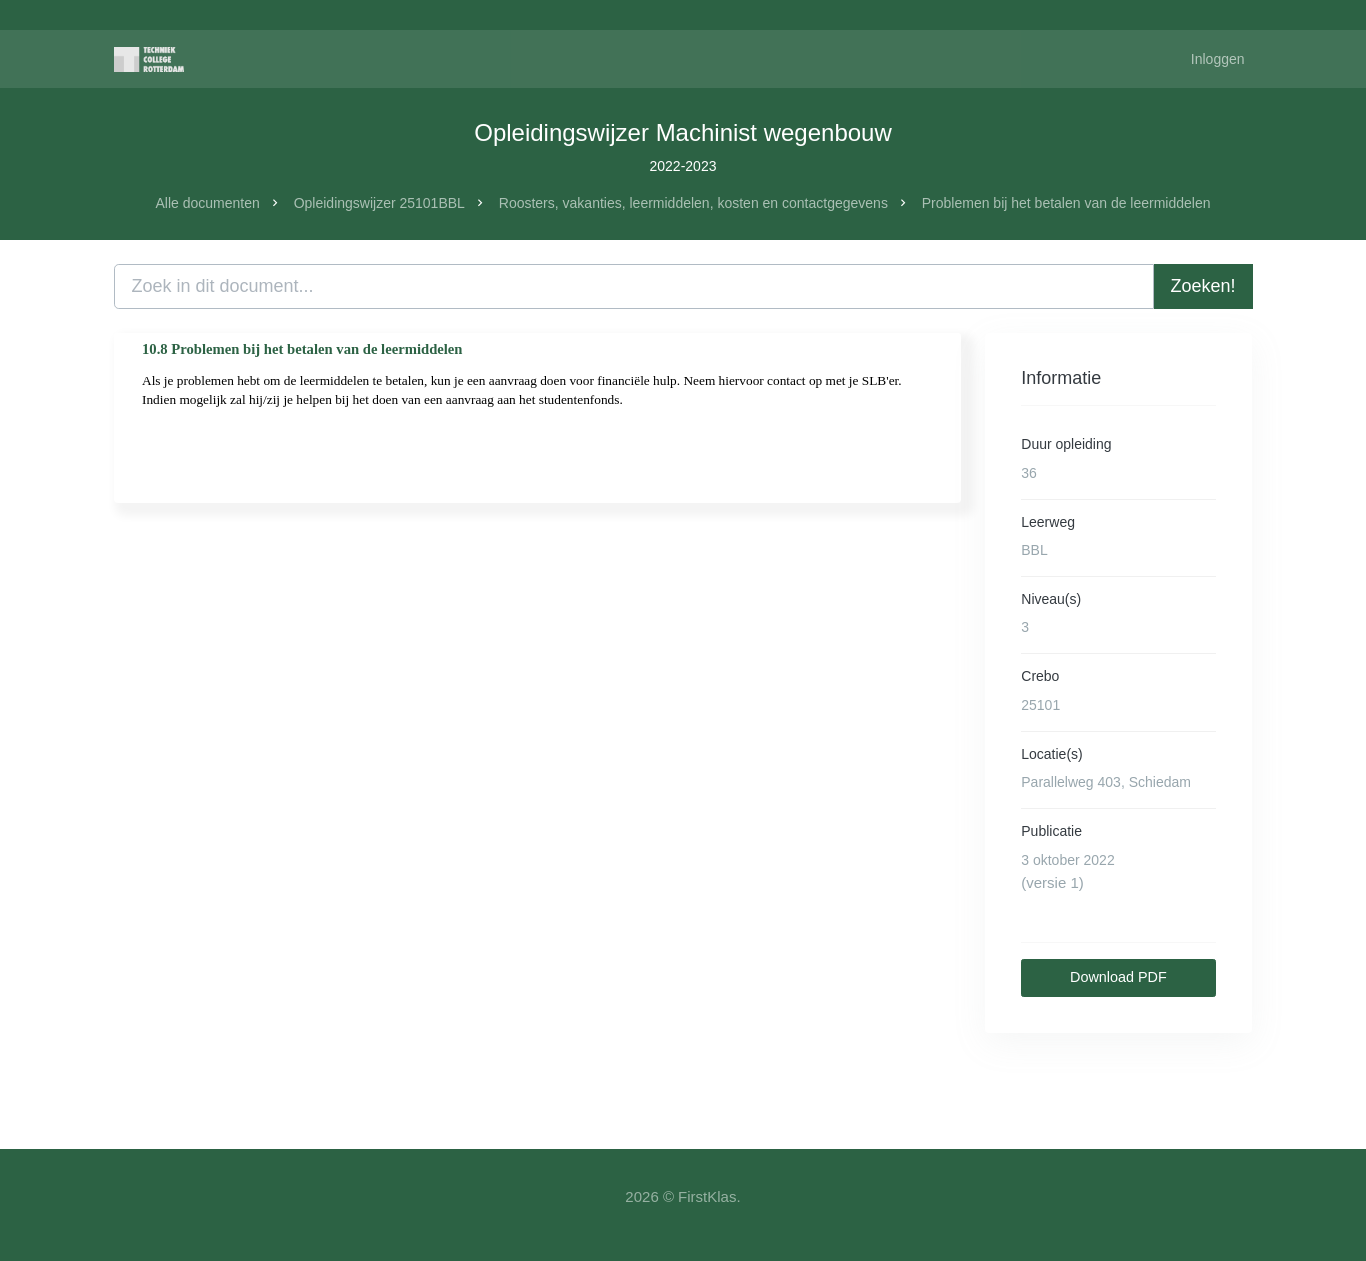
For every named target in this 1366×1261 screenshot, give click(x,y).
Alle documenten (207, 203)
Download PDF (1118, 977)
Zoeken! (1203, 286)
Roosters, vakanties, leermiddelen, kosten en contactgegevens (693, 203)
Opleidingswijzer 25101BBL (379, 203)
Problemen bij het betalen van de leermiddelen (1066, 203)
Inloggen (1218, 59)
